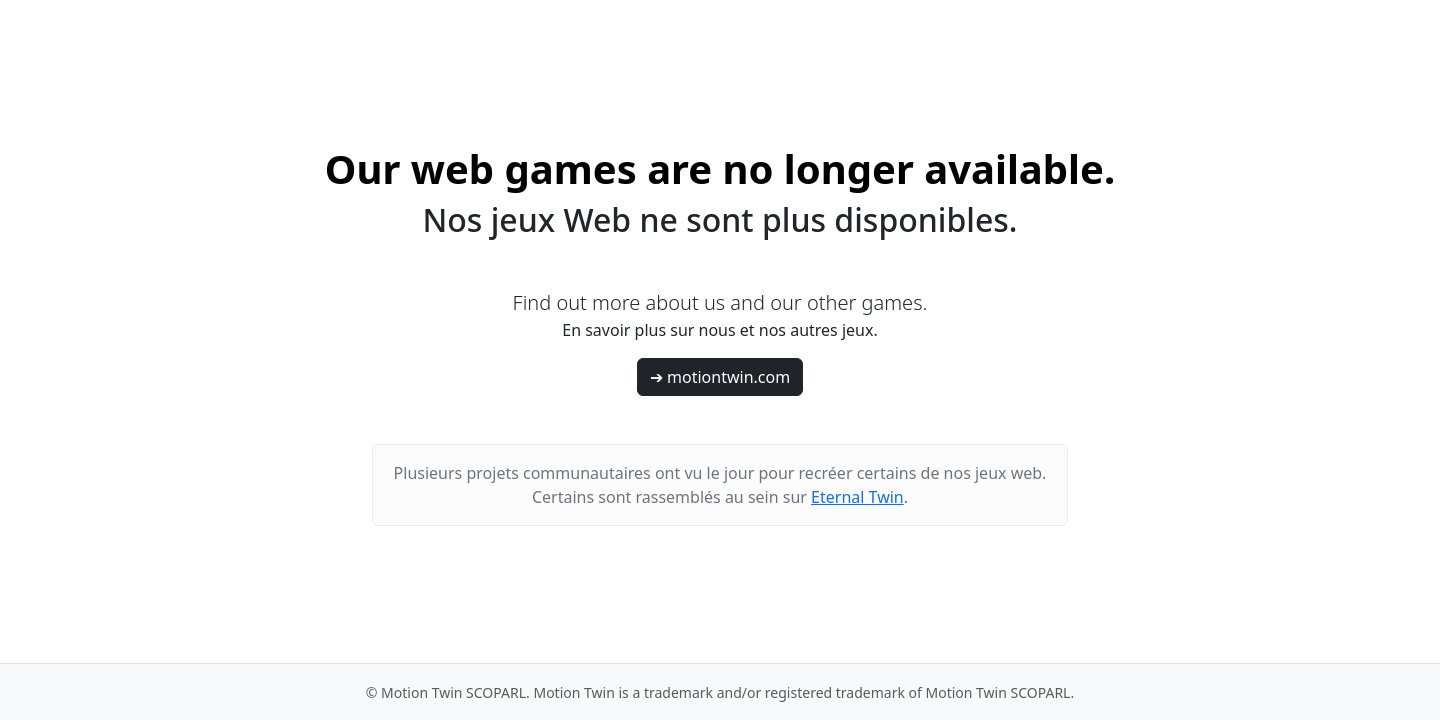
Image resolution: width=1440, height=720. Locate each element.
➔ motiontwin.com (720, 377)
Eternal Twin (857, 497)
